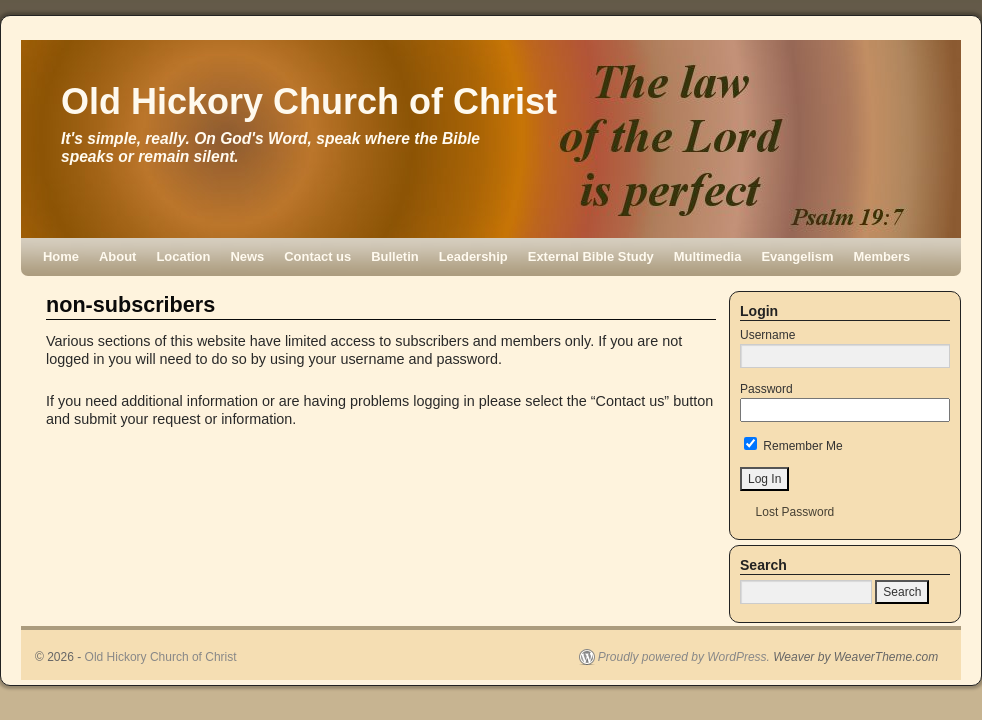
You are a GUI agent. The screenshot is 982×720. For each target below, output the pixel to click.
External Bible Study (591, 256)
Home (61, 256)
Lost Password (795, 512)
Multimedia (708, 256)
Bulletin (395, 256)
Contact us (317, 256)
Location (183, 256)
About (117, 256)
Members (881, 256)
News (247, 256)
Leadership (473, 256)
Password (766, 389)
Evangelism (797, 256)
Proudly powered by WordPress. (684, 657)
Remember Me (793, 446)
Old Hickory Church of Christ (309, 101)
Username (767, 335)
